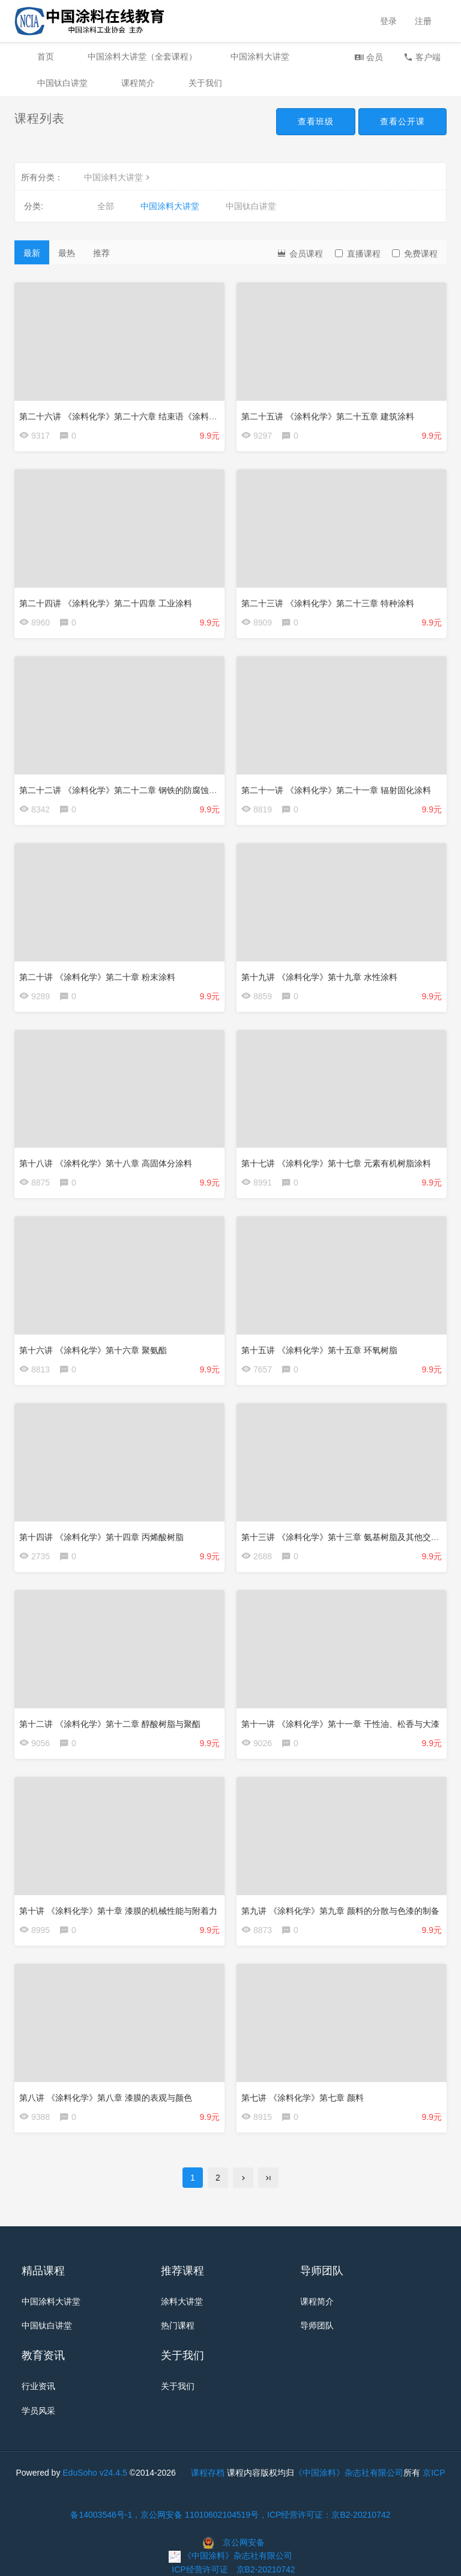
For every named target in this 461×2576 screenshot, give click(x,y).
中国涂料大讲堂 (259, 56)
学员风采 (38, 2411)
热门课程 (177, 2326)
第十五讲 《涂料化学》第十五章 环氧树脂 (319, 1350)
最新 (31, 253)
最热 (66, 253)
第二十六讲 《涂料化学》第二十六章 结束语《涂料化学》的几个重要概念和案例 (168, 416)
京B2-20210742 (266, 2569)
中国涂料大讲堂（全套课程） (142, 56)
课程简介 (138, 83)
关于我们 (205, 83)
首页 (45, 56)
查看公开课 (402, 121)
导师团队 (317, 2326)
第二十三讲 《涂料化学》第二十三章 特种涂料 (327, 603)
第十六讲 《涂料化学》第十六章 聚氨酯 (93, 1350)
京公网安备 (244, 2542)
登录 (388, 21)
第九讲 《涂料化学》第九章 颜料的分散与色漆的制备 (340, 1911)
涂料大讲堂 (182, 2301)
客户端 (422, 57)
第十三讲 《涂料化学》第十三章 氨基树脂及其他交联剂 (344, 1537)
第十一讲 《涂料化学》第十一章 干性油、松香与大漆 (340, 1724)
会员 (368, 57)
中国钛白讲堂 (62, 83)
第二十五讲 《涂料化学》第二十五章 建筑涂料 (327, 416)
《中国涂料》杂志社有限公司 (348, 2472)
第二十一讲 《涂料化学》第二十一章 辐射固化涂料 (336, 790)
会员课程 (299, 252)
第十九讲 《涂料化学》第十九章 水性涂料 (319, 977)
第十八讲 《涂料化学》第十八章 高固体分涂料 (105, 1163)
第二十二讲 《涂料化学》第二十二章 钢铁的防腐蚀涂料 (122, 790)
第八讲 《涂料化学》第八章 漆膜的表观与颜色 (105, 2098)
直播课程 (358, 253)
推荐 (101, 253)
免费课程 (415, 253)
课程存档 (207, 2472)
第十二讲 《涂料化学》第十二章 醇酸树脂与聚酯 (109, 1724)
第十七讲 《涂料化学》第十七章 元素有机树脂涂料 (336, 1163)
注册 (423, 21)
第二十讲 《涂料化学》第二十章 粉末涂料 (97, 977)
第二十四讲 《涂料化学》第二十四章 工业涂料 (105, 603)
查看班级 (316, 121)
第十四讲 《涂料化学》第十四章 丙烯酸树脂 (101, 1537)
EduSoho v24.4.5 (94, 2472)
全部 (105, 206)
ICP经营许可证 (199, 2569)
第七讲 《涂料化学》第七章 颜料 (302, 2098)
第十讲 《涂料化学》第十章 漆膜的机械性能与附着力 (118, 1911)
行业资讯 (38, 2386)
